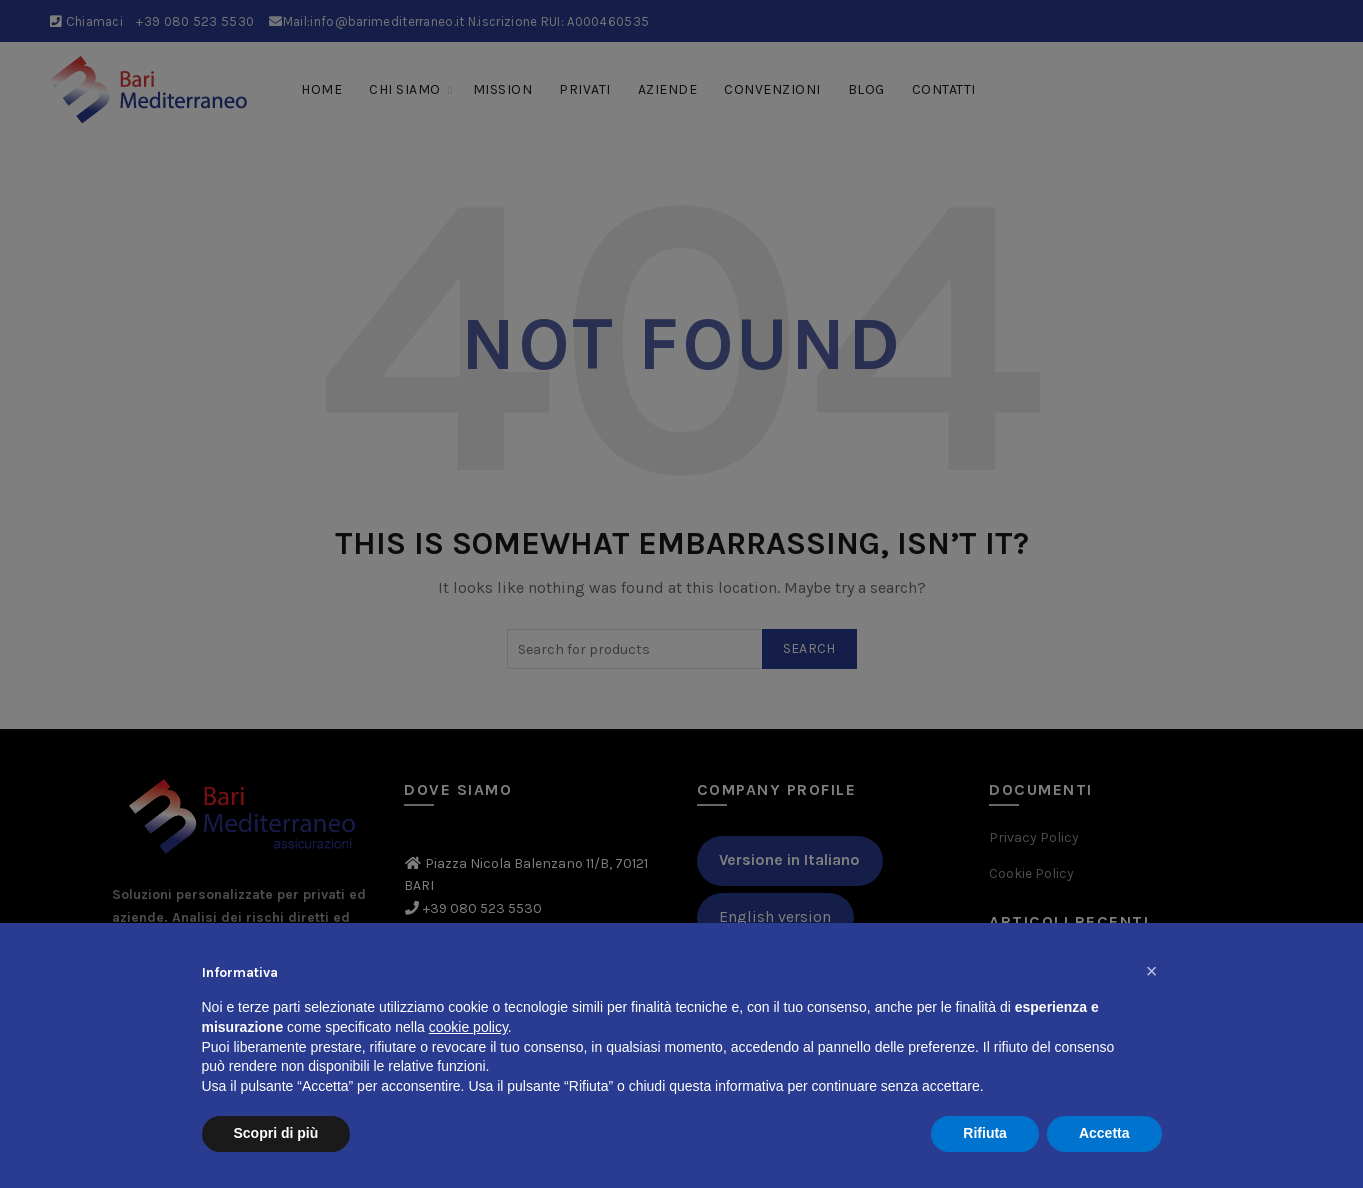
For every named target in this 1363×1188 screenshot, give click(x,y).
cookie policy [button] (468, 1027)
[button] (1152, 971)
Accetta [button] (1104, 1133)
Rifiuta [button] (985, 1133)
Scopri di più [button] (276, 1133)
